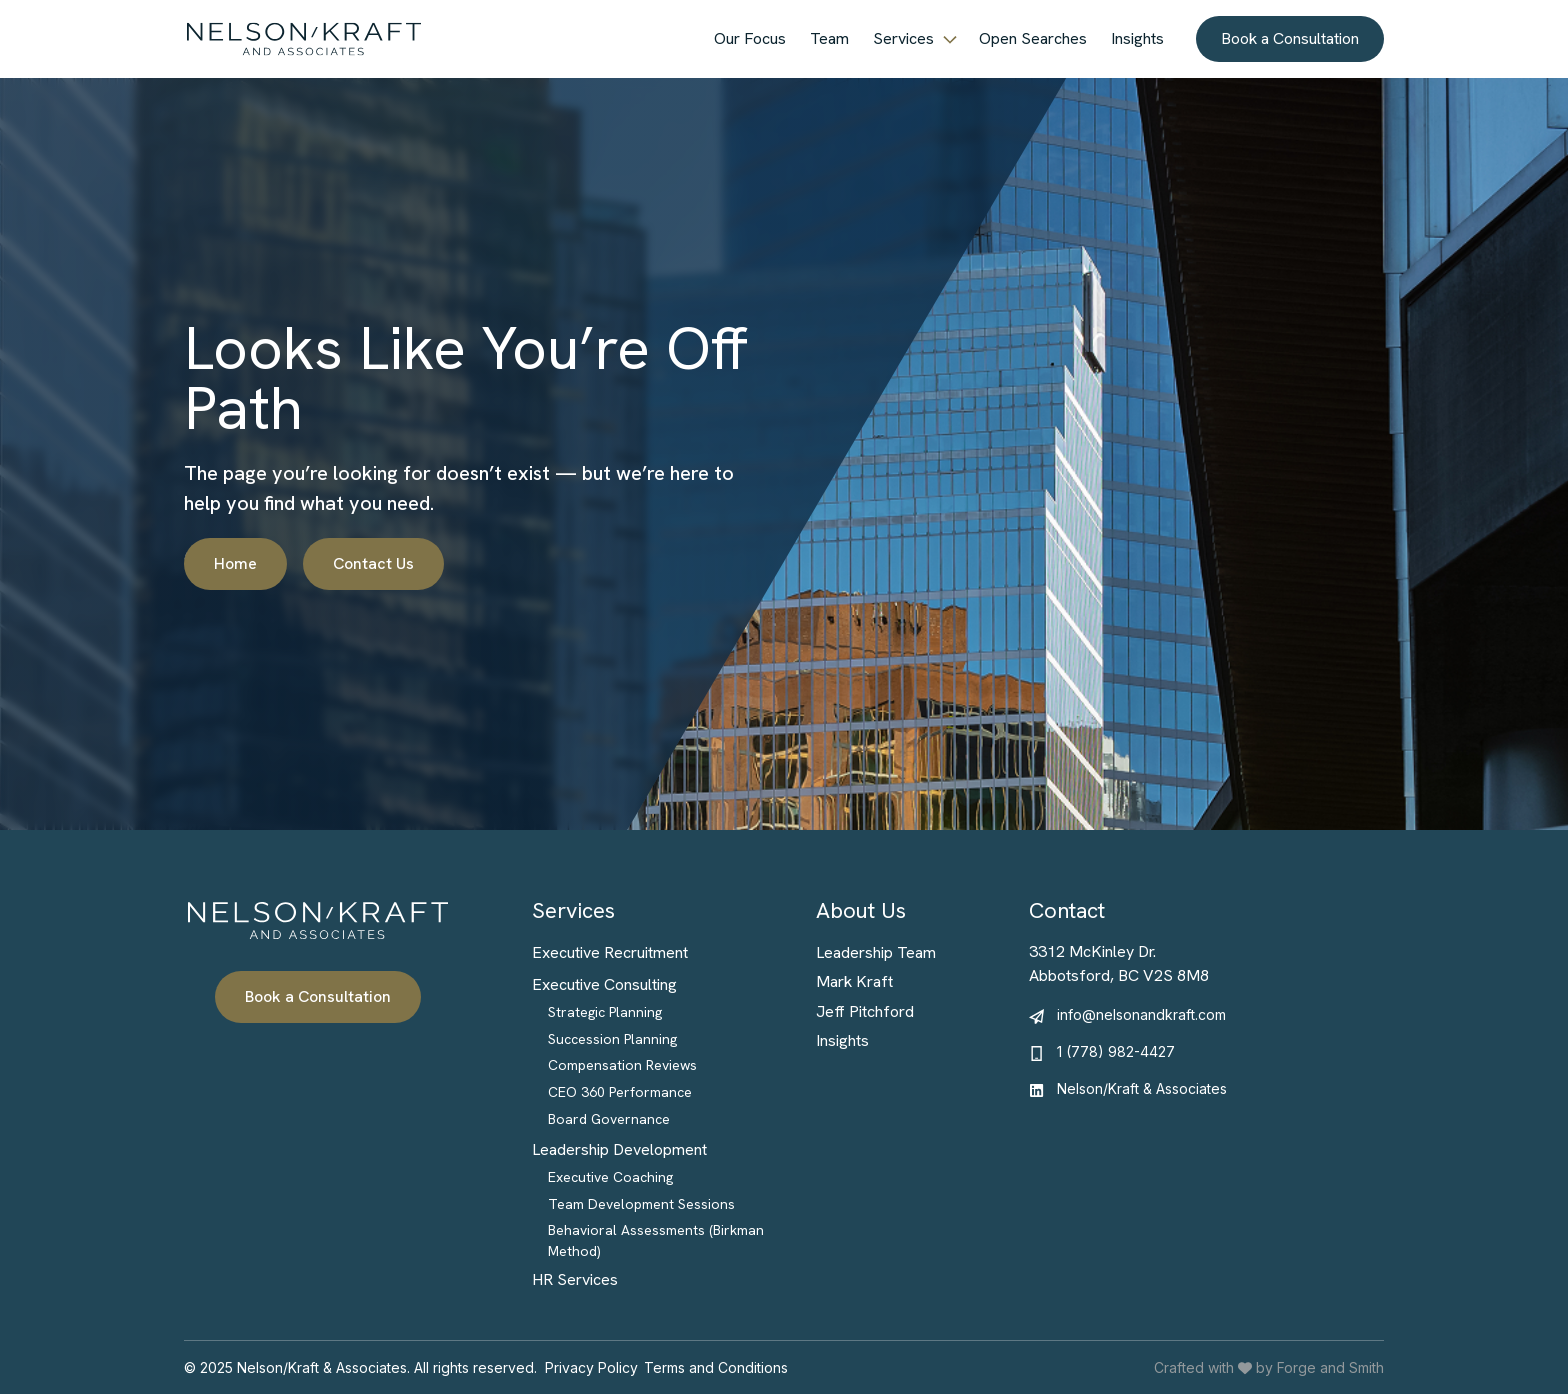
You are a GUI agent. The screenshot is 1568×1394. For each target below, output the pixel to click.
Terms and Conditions (716, 1367)
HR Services (575, 1279)
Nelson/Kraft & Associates (1142, 1088)
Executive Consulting (604, 984)
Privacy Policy (591, 1367)
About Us (861, 910)
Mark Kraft (854, 981)
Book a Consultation (1290, 38)
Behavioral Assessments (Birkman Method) (656, 1240)
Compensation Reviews (622, 1065)
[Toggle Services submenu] (951, 39)
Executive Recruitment (610, 952)
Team (829, 38)
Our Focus (750, 38)
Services (903, 38)
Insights (1137, 38)
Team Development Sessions (641, 1204)
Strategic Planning (605, 1012)
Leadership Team (876, 952)
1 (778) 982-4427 (1116, 1051)
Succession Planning (612, 1039)
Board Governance (609, 1119)
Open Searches (1033, 38)
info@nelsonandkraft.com (1141, 1014)
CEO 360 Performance (620, 1092)
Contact (1067, 910)
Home (235, 563)
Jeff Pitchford (865, 1011)
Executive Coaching (610, 1177)
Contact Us (373, 563)
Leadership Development (619, 1149)
